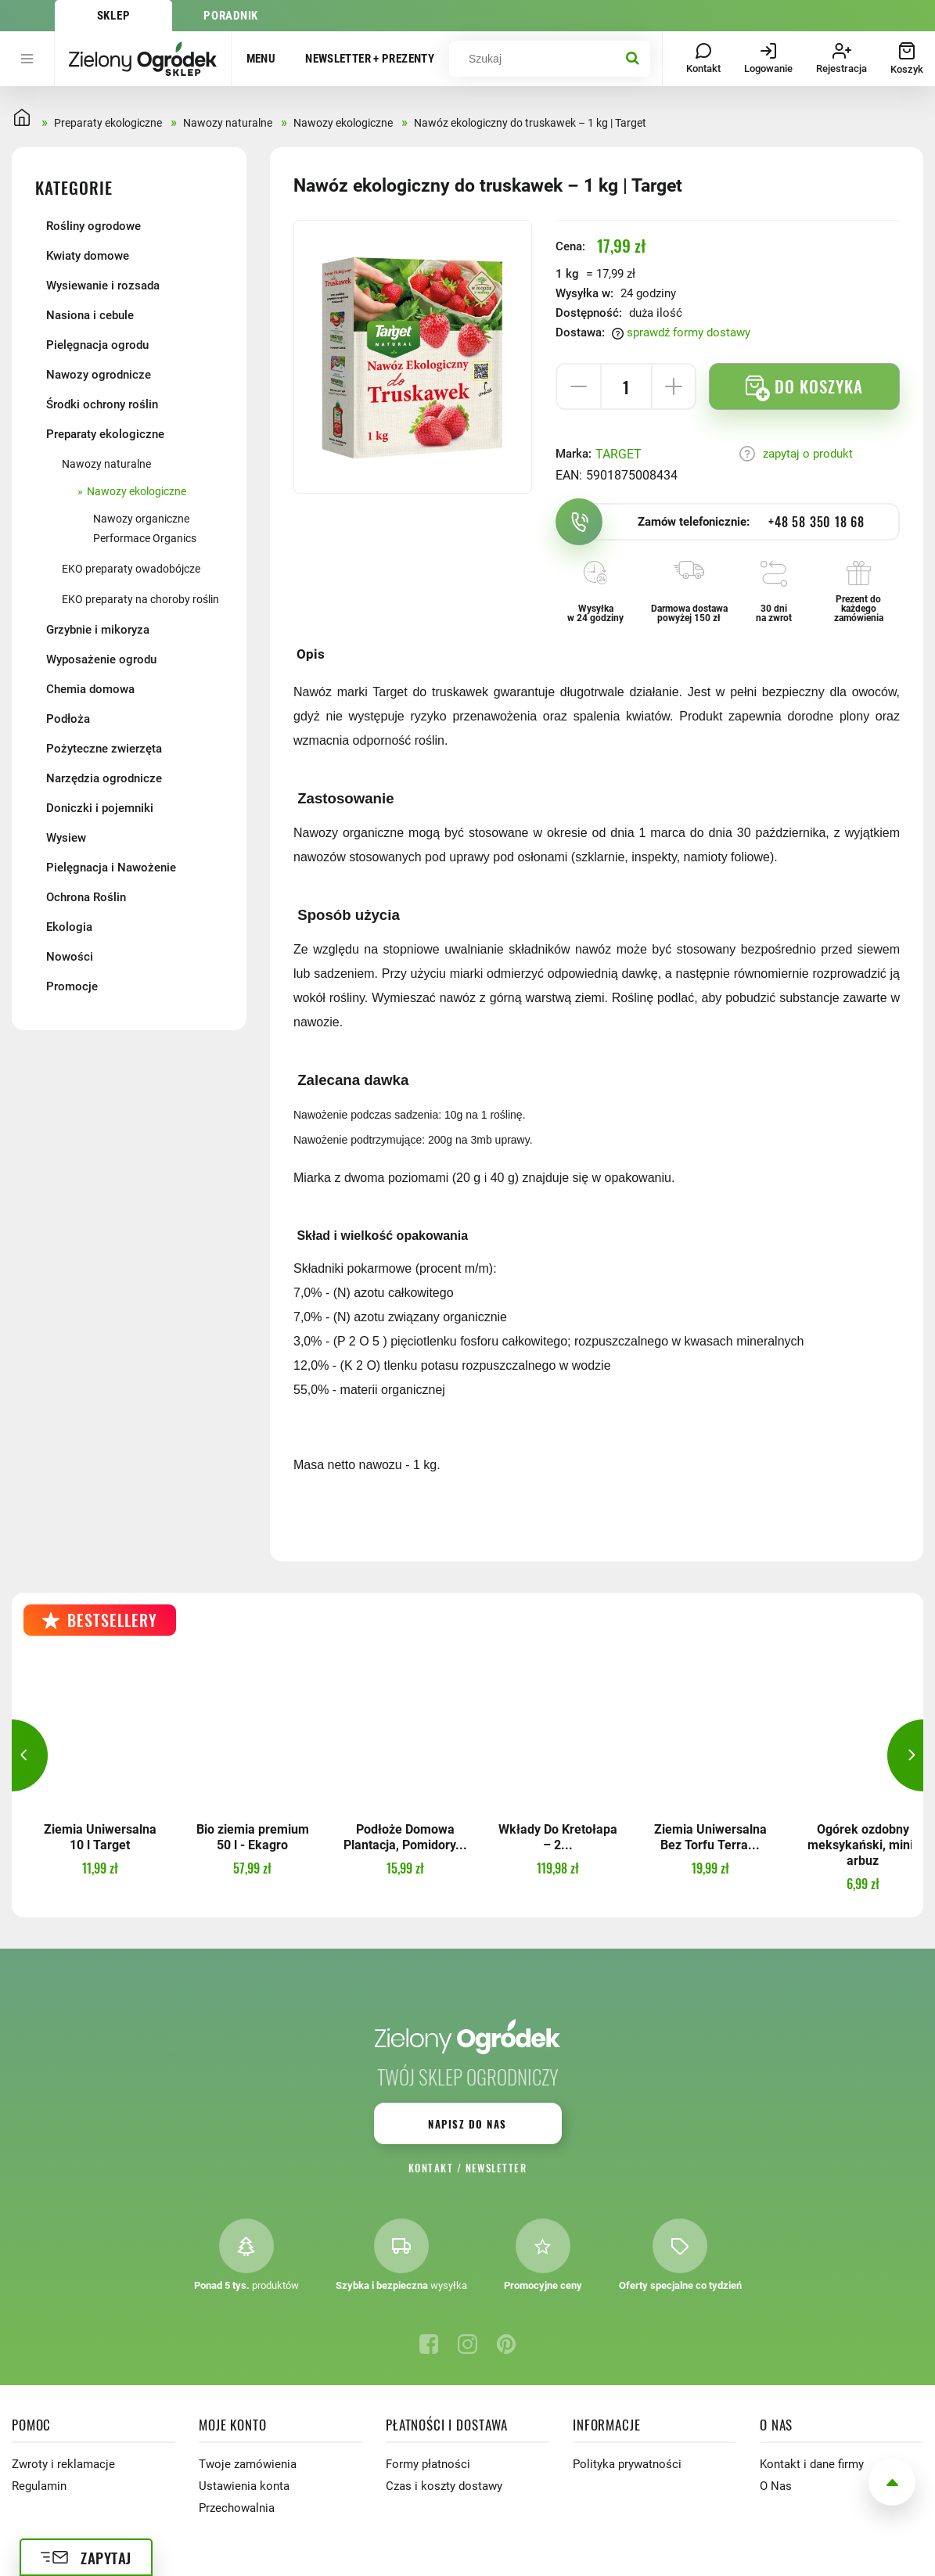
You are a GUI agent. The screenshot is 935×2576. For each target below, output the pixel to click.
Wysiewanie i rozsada (103, 285)
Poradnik (230, 16)
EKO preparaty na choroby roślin (140, 599)
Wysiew (66, 838)
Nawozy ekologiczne (136, 491)
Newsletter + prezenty (369, 59)
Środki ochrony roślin (102, 404)
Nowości (69, 957)
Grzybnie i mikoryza (97, 630)
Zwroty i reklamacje (63, 2464)
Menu (261, 59)
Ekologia (69, 927)
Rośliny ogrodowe (93, 226)
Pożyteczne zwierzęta (104, 749)
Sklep (114, 16)
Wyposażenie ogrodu (101, 659)
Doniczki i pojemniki (99, 808)
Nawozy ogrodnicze (98, 375)
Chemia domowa (90, 689)
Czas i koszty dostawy (444, 2486)
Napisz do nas (467, 2124)
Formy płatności (428, 2464)
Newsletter (496, 2167)
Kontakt (430, 2167)
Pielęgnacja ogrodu (97, 345)
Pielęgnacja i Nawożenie (111, 867)
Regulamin (39, 2486)
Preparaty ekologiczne (105, 434)
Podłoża (68, 719)
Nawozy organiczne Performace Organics (144, 528)
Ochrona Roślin (86, 897)
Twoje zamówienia (248, 2464)
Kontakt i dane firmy (812, 2464)
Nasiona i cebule (90, 315)
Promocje (72, 986)
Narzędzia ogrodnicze (104, 778)
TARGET (618, 454)
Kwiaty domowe (87, 256)
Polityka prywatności (627, 2464)
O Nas (776, 2486)
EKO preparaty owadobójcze (131, 568)
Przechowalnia (237, 2508)
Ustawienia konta (244, 2486)
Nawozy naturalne (106, 464)
